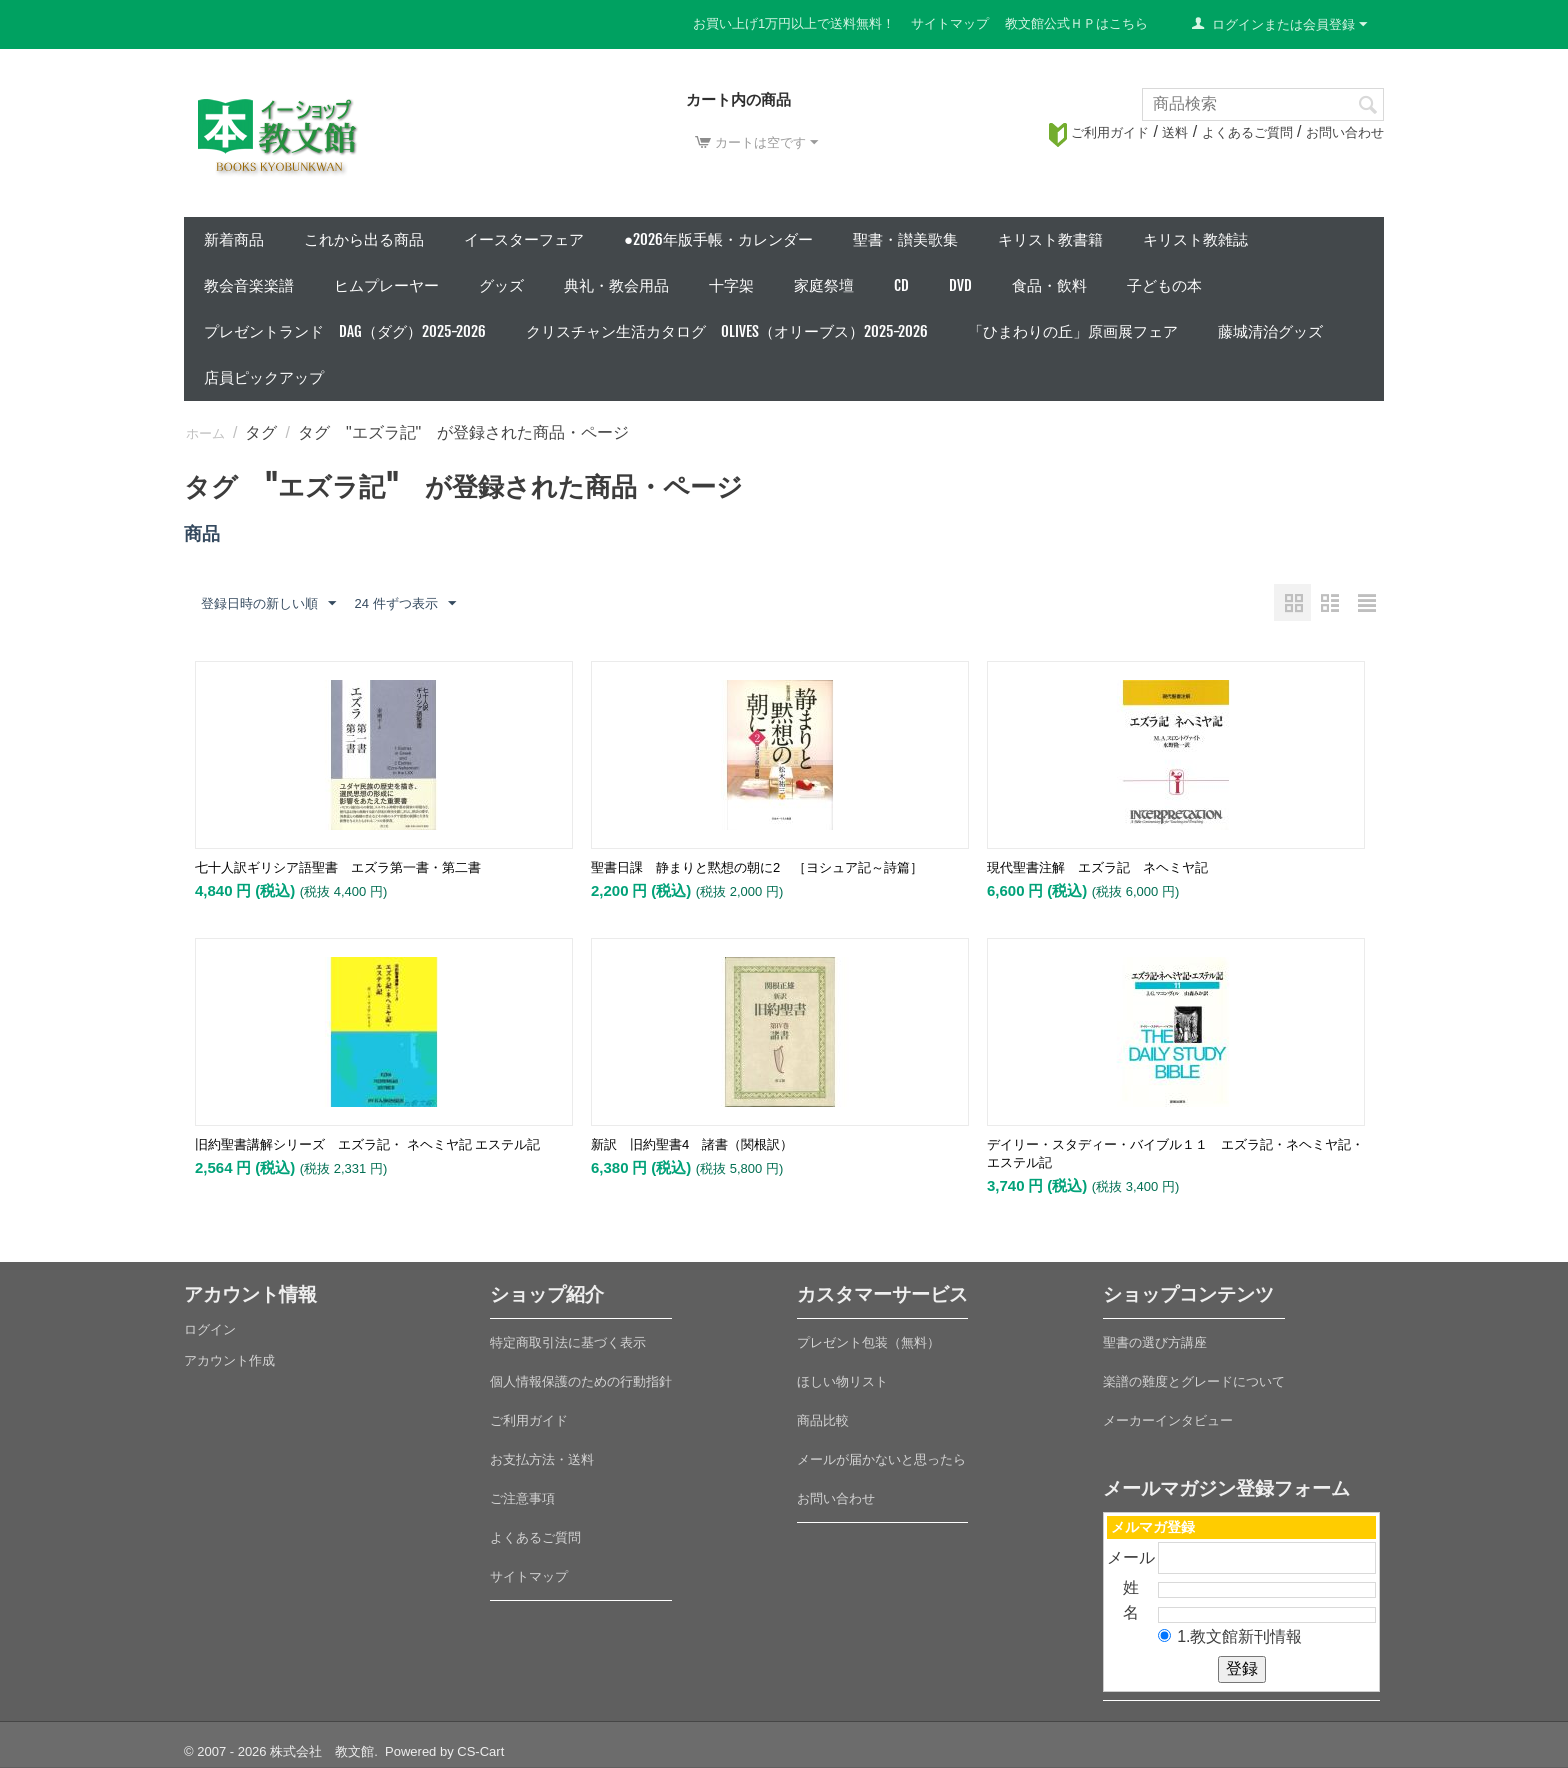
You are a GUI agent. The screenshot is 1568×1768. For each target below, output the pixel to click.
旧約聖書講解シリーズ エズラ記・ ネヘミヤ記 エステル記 (367, 1144)
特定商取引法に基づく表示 (568, 1342)
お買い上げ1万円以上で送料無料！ (794, 23)
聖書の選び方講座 (1155, 1342)
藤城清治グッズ (1270, 331)
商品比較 (823, 1420)
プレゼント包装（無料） (868, 1342)
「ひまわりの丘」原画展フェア (1073, 331)
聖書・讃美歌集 (905, 239)
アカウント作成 (229, 1360)
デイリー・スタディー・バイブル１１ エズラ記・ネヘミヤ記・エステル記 (1175, 1153)
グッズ (501, 285)
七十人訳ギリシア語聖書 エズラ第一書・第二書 (338, 867)
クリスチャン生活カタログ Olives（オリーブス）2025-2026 (727, 331)
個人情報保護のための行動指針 (581, 1381)
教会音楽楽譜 (249, 285)
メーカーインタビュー (1168, 1420)
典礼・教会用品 (616, 285)
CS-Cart (480, 1751)
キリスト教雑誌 (1195, 239)
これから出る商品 (364, 239)
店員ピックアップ (264, 377)
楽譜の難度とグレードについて (1194, 1381)
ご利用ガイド (1099, 132)
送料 (1175, 132)
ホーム (205, 433)
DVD (960, 285)
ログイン (210, 1329)
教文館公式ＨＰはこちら (1076, 23)
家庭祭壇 (824, 285)
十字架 (731, 285)
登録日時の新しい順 (268, 604)
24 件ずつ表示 (404, 604)
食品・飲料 (1049, 285)
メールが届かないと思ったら (881, 1459)
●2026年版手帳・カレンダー (718, 239)
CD (901, 285)
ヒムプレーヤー (386, 285)
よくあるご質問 (1247, 132)
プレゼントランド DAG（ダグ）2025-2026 (345, 331)
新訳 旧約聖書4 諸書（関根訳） (692, 1144)
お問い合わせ (1345, 132)
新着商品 (234, 239)
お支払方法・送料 (542, 1459)
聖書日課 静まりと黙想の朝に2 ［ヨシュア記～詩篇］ (757, 867)
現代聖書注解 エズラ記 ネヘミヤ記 (1097, 867)
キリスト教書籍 (1050, 239)
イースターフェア (524, 239)
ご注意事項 (522, 1498)
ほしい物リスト (842, 1381)
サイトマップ (950, 23)
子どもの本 (1164, 285)
